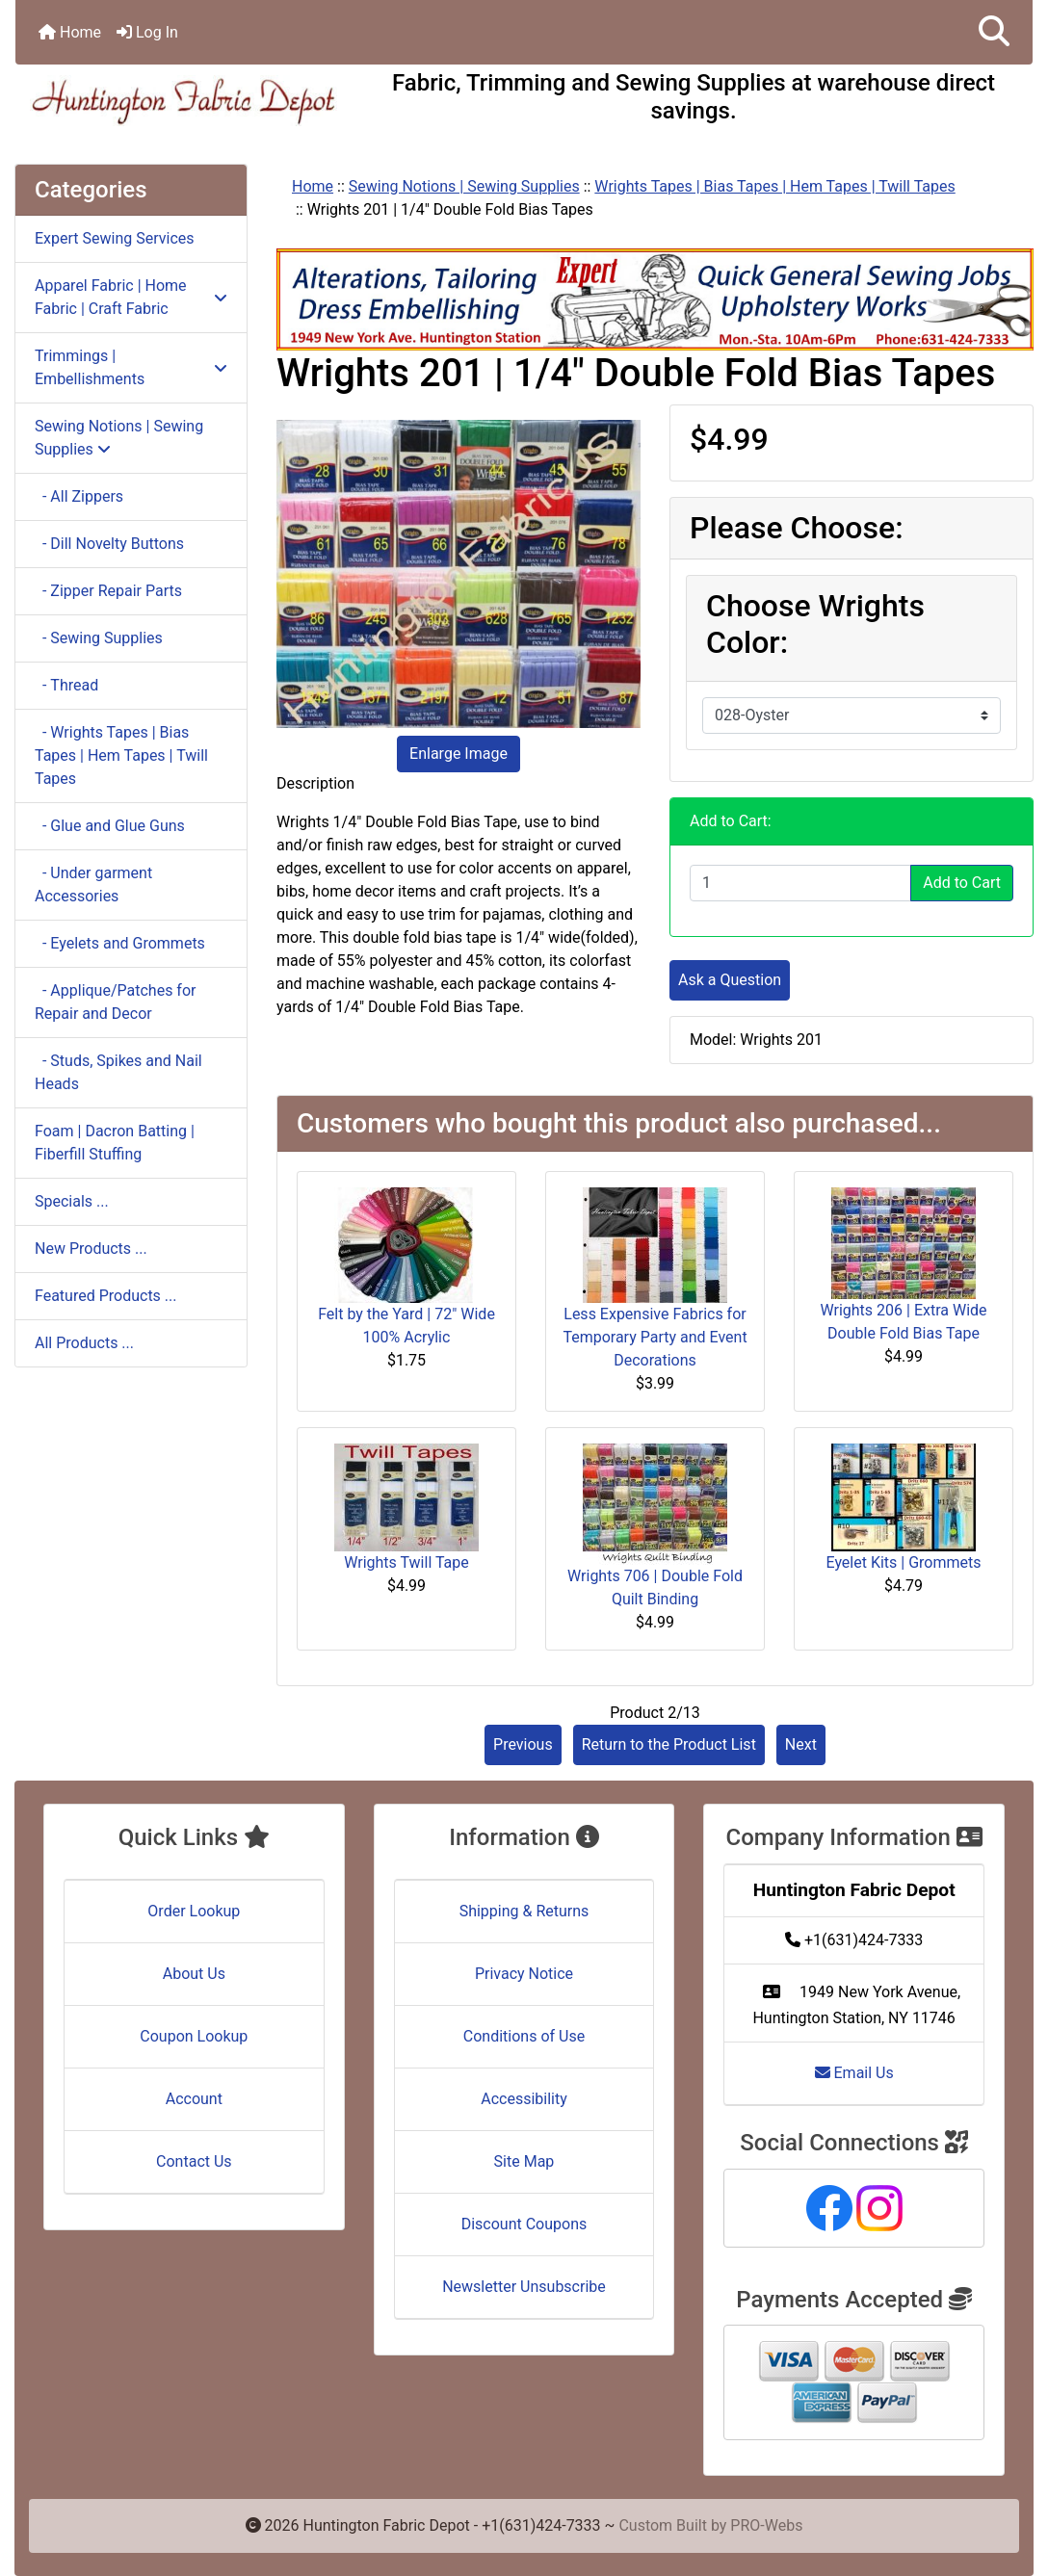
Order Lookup (193, 1911)
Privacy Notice (524, 1974)
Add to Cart (962, 882)
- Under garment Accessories (93, 884)
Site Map (524, 2161)
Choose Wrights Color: (815, 624)
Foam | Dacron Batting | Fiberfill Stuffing (115, 1142)
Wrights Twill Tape (406, 1562)
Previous (523, 1744)
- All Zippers (79, 496)
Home (70, 32)
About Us (194, 1974)
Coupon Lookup (194, 2036)
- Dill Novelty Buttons (109, 543)
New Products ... (91, 1248)
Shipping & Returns (524, 1911)
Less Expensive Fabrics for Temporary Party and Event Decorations (655, 1337)
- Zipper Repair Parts (108, 591)
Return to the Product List (669, 1744)
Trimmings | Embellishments (131, 367)
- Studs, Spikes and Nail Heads (118, 1072)
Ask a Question (729, 980)
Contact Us (194, 2161)
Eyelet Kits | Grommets (903, 1562)
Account (194, 2099)
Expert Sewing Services (115, 238)
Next (801, 1744)
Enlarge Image (458, 753)
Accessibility (524, 2099)
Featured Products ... (106, 1296)
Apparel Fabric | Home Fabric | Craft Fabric (131, 297)
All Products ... (84, 1343)
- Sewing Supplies (99, 638)
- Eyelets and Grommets (120, 943)
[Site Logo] (185, 100)
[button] (994, 32)
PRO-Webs (766, 2525)
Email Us (854, 2073)
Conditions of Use (524, 2036)
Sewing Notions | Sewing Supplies (464, 186)
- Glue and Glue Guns (110, 826)
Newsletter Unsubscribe (524, 2286)
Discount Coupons (524, 2224)
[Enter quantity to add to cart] (800, 883)
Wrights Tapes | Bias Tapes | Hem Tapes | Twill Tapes (774, 186)
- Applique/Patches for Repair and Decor (115, 1002)
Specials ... (72, 1201)
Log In (147, 32)
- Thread (66, 685)
